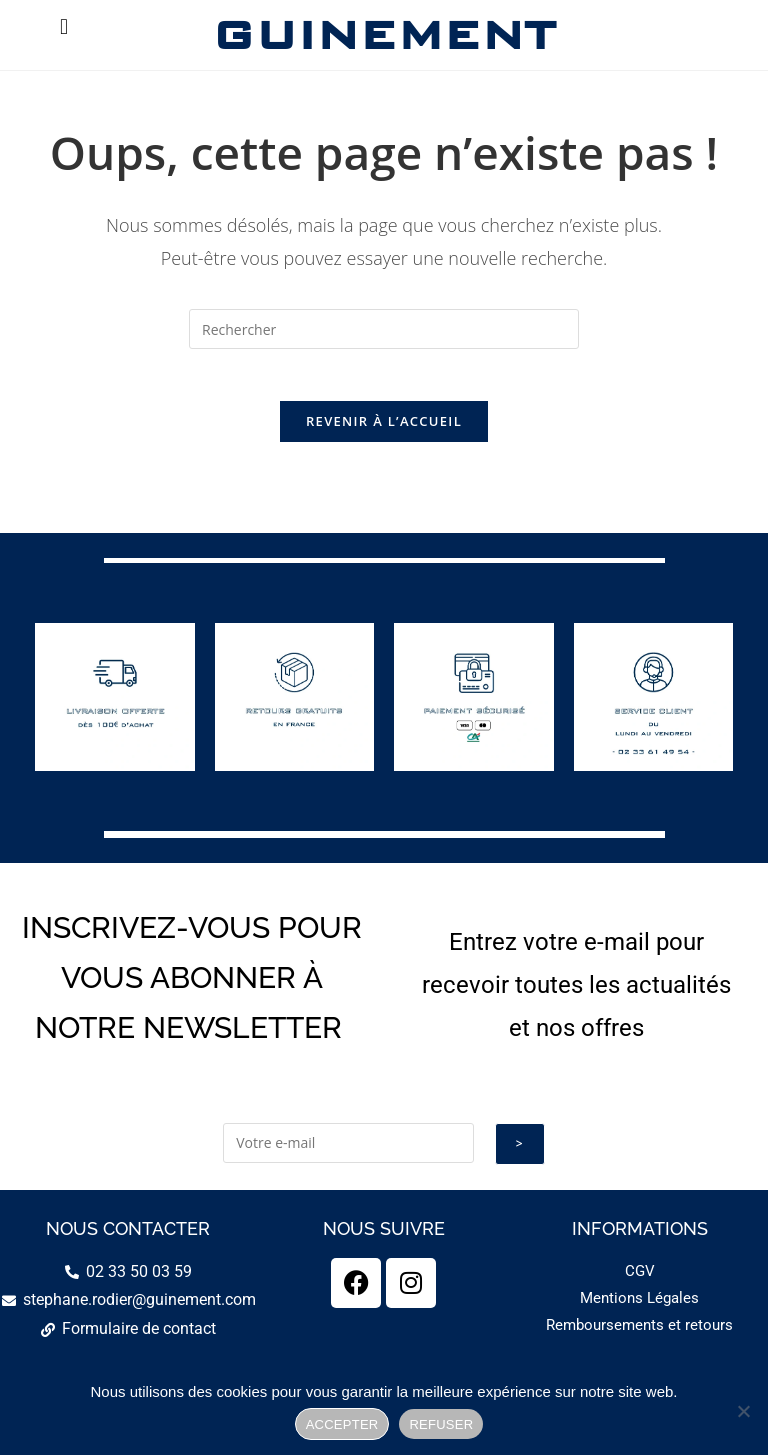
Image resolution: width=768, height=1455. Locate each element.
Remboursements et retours (639, 1334)
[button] (63, 26)
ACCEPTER (342, 1424)
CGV (640, 1280)
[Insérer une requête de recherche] (384, 329)
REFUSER (441, 1424)
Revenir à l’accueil (384, 430)
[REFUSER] (743, 1411)
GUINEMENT (383, 34)
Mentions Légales (639, 1307)
